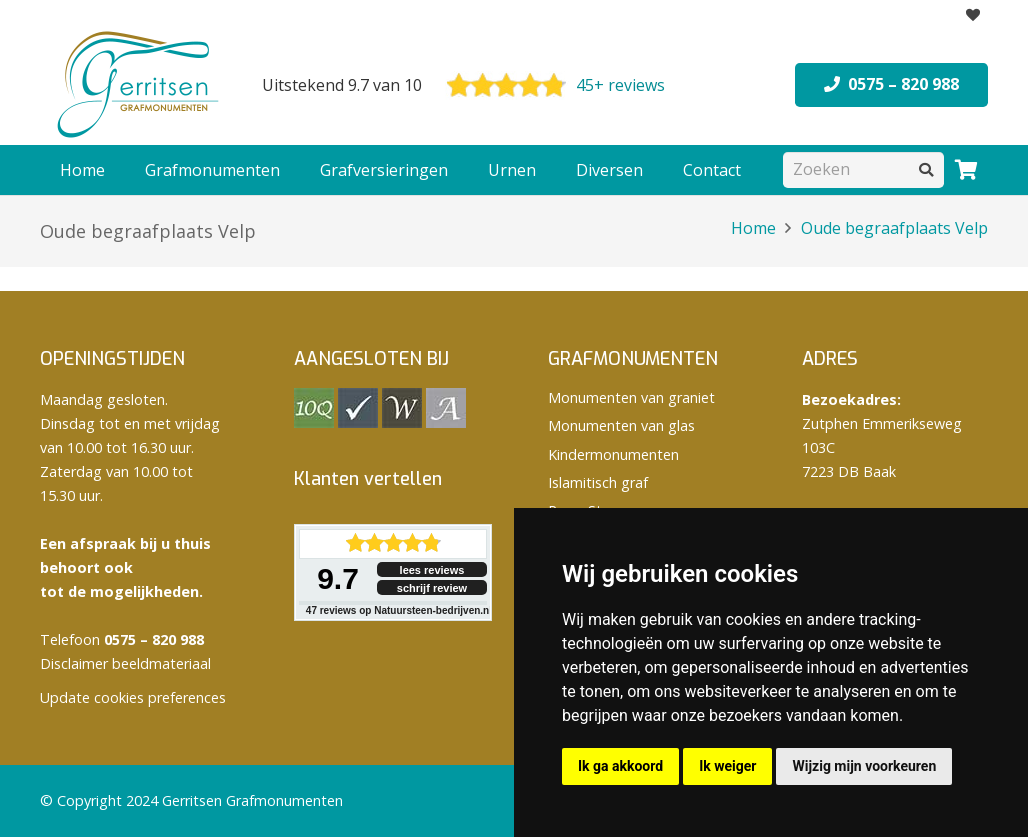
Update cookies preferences (133, 697)
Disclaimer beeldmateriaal (125, 663)
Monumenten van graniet (631, 397)
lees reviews (432, 570)
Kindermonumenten (613, 454)
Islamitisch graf (598, 482)
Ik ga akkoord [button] (620, 766)
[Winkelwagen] (966, 170)
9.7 (338, 578)
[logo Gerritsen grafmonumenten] (140, 85)
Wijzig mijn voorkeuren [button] (864, 766)
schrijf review (432, 588)
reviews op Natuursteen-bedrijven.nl (399, 610)
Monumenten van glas (621, 425)
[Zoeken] (863, 169)
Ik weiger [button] (727, 766)
